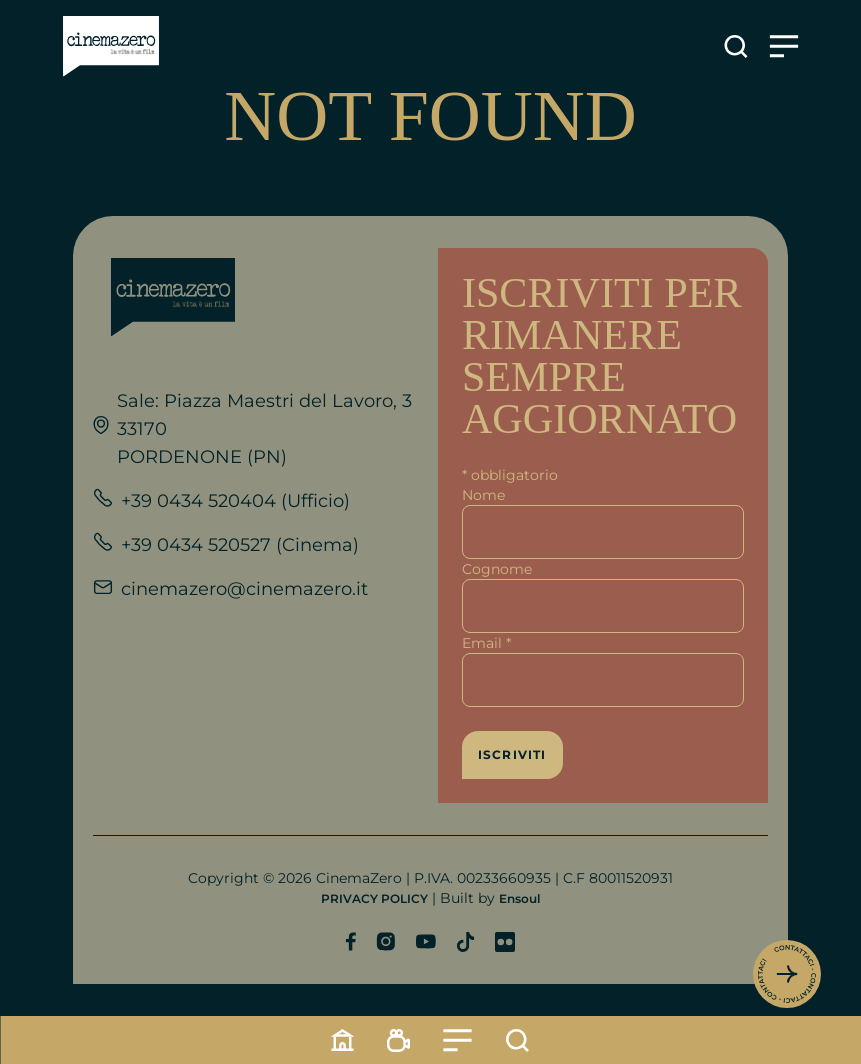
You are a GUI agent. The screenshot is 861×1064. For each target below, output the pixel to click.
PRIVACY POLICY (374, 898)
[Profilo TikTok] (465, 942)
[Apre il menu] (784, 46)
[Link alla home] (111, 46)
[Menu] (458, 1040)
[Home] (343, 1040)
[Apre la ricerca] (736, 46)
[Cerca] (518, 1040)
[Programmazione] (399, 1040)
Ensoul (519, 898)
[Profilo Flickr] (505, 942)
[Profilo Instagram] (385, 941)
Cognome (497, 569)
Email (486, 643)
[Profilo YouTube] (425, 941)
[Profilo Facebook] (350, 941)
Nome (483, 495)
